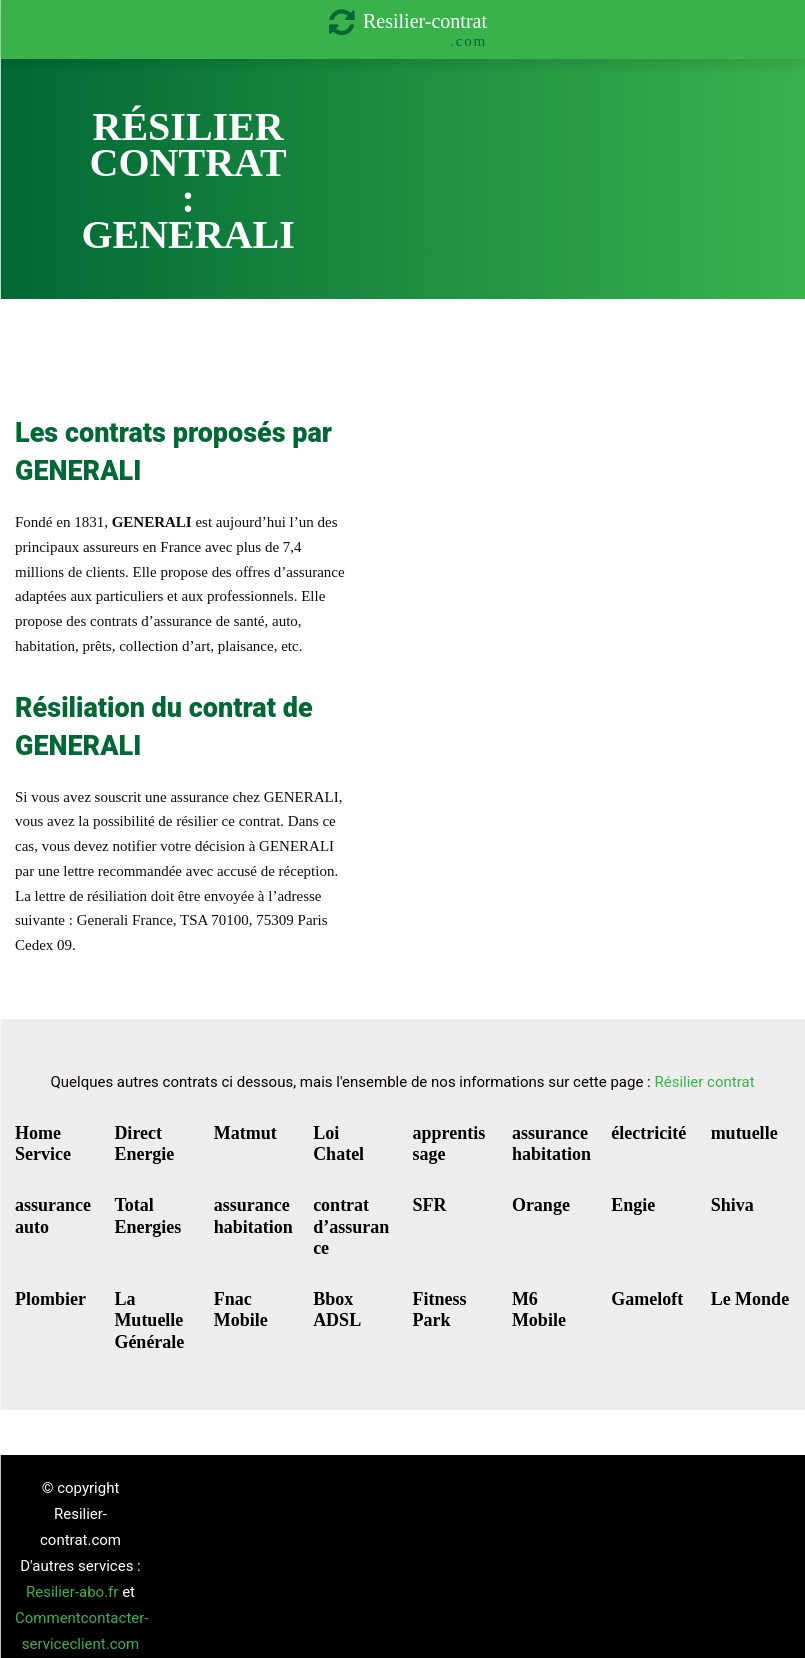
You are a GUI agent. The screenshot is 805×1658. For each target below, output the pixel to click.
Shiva (730, 1199)
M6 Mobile (549, 1286)
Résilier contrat (704, 1082)
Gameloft (643, 1286)
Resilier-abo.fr (72, 1573)
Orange (538, 1199)
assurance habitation (249, 1209)
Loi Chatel (349, 1132)
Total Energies (144, 1209)
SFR (428, 1199)
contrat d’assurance (350, 1218)
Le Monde (746, 1286)
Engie (630, 1199)
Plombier (46, 1286)
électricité (644, 1132)
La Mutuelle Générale (145, 1305)
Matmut (242, 1132)
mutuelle (741, 1132)
